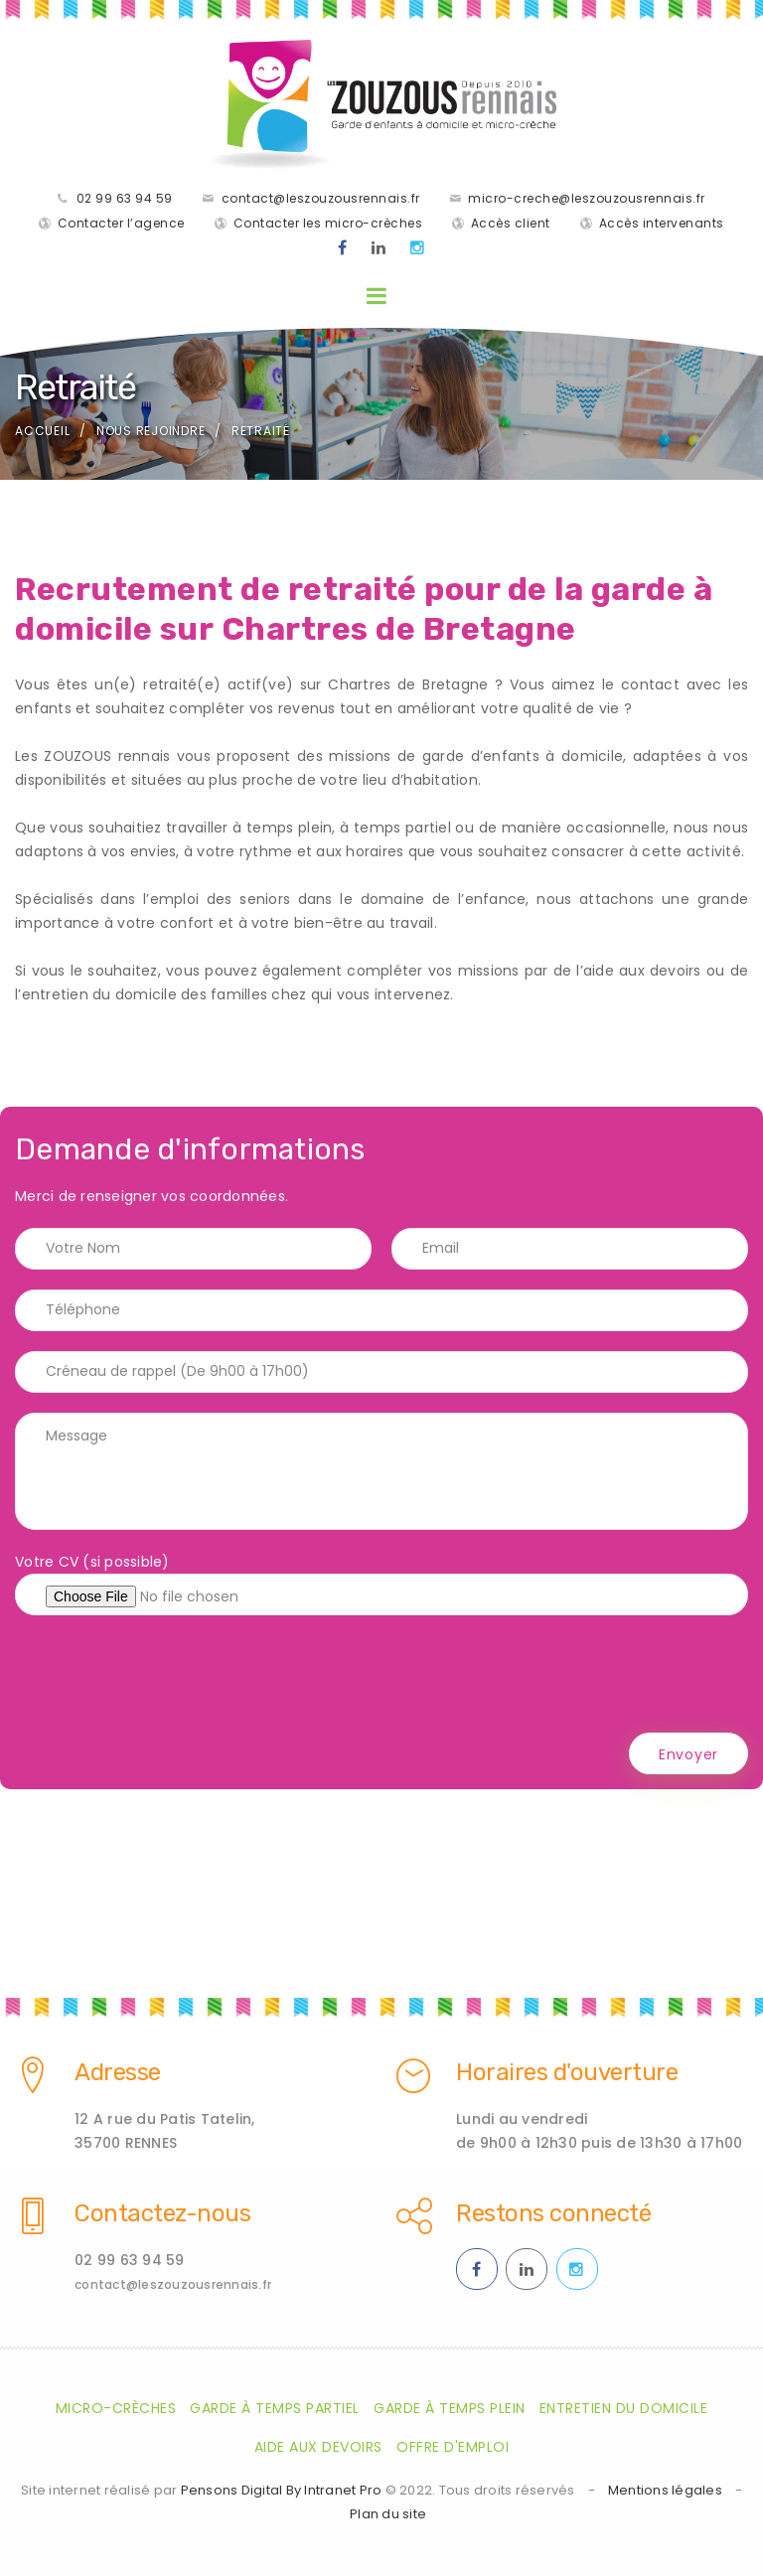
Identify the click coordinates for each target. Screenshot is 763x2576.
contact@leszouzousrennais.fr (321, 198)
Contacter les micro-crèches (328, 223)
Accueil (42, 430)
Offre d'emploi (452, 2447)
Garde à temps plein (450, 2408)
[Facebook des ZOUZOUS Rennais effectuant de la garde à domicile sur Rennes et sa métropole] (343, 248)
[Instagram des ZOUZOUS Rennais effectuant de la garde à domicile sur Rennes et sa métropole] (417, 248)
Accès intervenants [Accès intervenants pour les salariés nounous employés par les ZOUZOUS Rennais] (661, 223)
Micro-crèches (116, 2408)
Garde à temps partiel (275, 2408)
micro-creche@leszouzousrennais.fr (586, 198)
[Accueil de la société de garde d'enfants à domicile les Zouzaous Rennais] (381, 104)
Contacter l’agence (121, 223)
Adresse (118, 2072)
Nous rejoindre (151, 430)
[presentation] (166, 1674)
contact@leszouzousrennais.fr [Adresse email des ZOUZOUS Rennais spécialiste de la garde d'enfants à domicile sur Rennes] (173, 2284)
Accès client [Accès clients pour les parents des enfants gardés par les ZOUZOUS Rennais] (510, 223)
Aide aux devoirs (318, 2447)
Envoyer (688, 1754)
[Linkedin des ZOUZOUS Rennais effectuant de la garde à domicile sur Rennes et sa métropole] (379, 248)
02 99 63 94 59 (124, 198)
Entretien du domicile (623, 2408)
